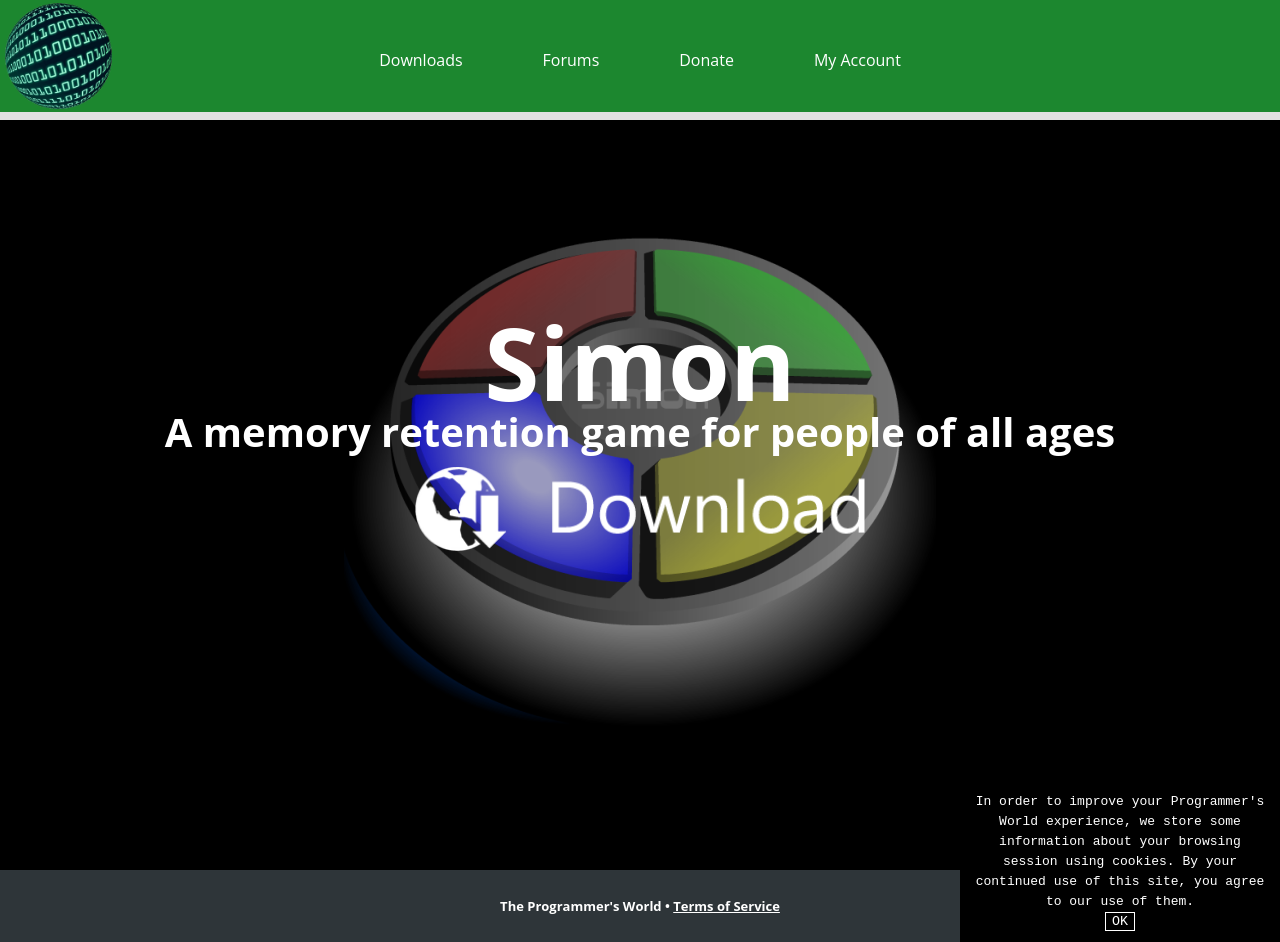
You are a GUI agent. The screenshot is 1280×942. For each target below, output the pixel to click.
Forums (571, 60)
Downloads (420, 60)
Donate (706, 60)
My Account (857, 60)
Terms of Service (726, 906)
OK (1120, 921)
